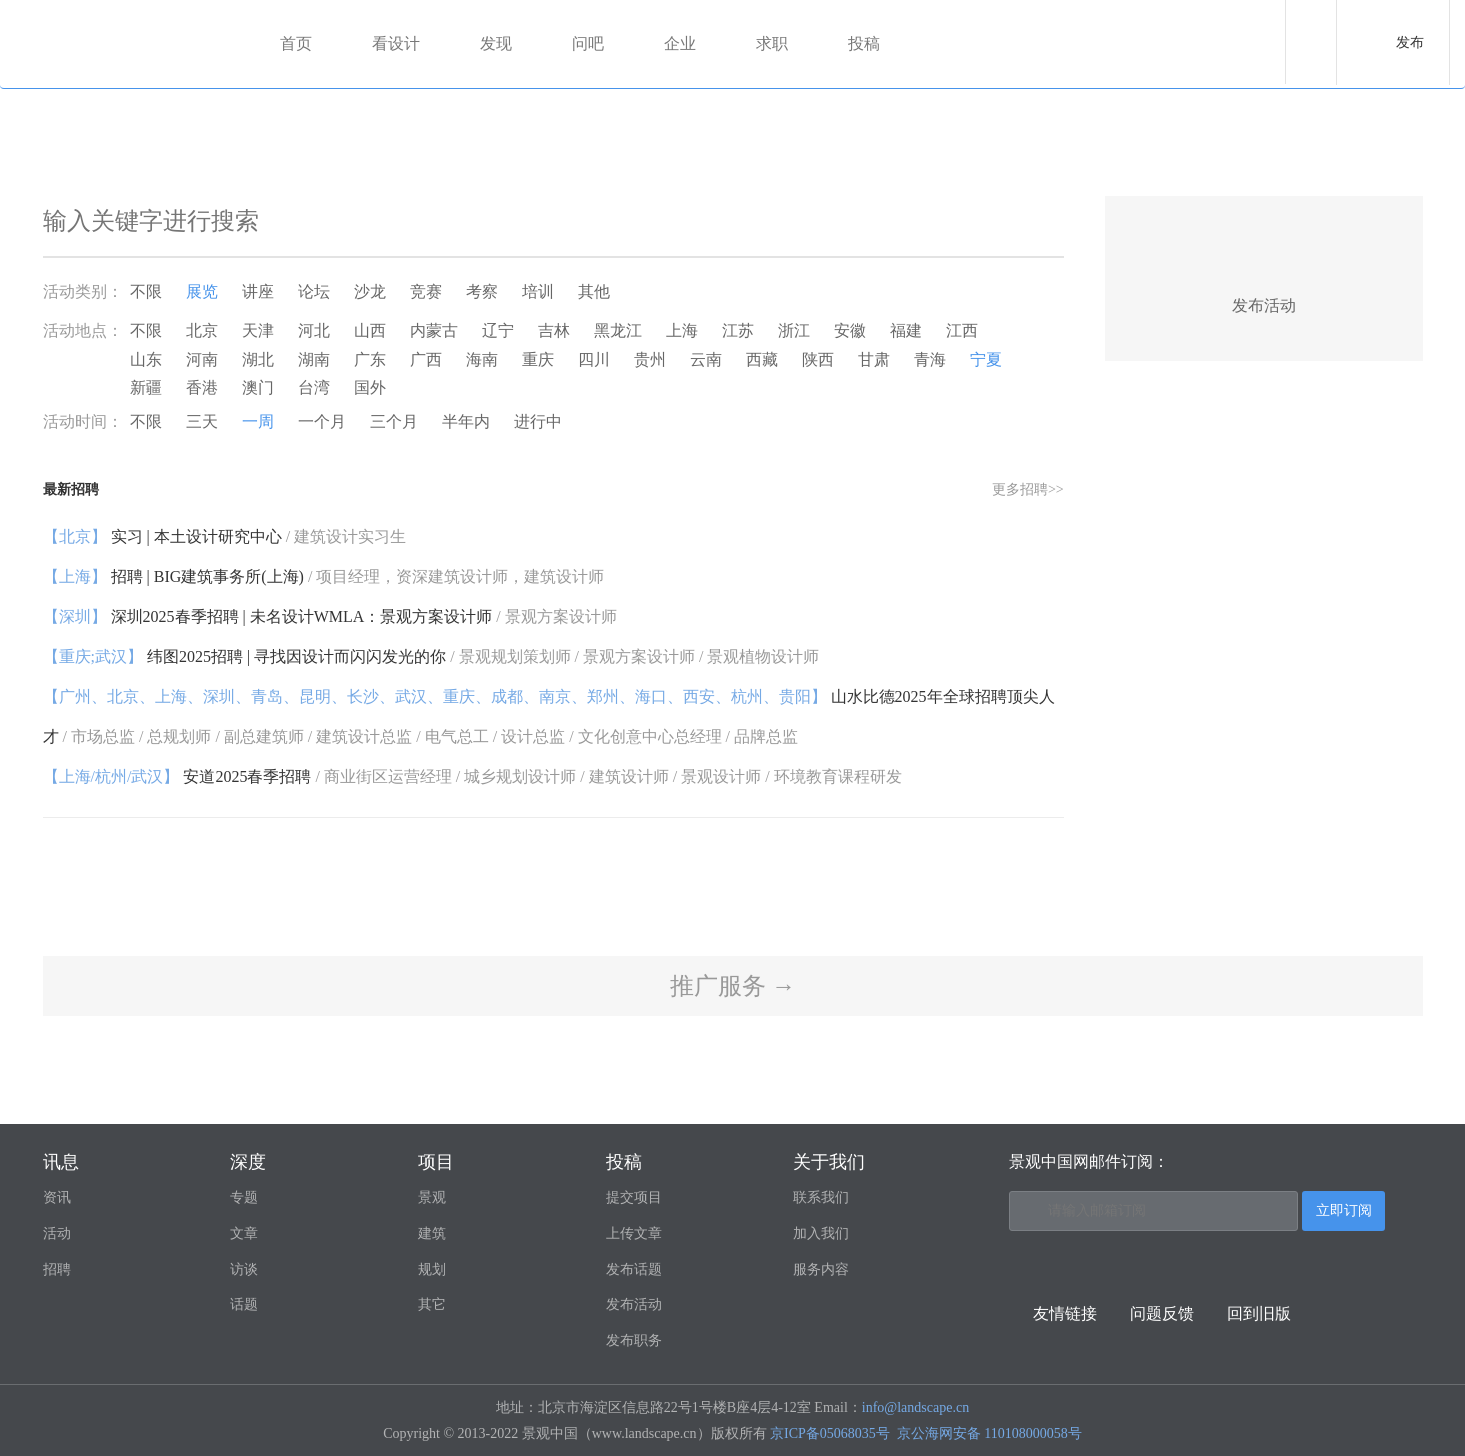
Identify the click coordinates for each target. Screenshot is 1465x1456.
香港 (202, 387)
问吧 (588, 43)
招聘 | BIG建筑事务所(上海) (324, 576)
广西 (426, 359)
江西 (962, 330)
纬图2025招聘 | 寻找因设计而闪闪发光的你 (431, 656)
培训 (538, 291)
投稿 (864, 43)
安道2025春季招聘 (472, 776)
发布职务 (634, 1340)
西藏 (762, 359)
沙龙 (370, 291)
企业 (680, 43)
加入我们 (821, 1233)
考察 (482, 291)
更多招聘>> (1028, 489)
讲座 (258, 291)
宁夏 (986, 359)
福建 (906, 330)
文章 (244, 1233)
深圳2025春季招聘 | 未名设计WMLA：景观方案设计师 (330, 616)
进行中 (538, 421)
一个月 (322, 421)
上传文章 (634, 1233)
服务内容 (821, 1269)
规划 (432, 1269)
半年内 (466, 421)
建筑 (432, 1233)
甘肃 (874, 359)
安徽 (850, 330)
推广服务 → (733, 986)
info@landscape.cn (915, 1407)
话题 (244, 1304)
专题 (244, 1197)
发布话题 (634, 1269)
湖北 (258, 359)
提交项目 (634, 1197)
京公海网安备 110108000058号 (989, 1433)
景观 (432, 1197)
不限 (146, 291)
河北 (314, 330)
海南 (482, 359)
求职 (772, 43)
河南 (202, 359)
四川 (594, 359)
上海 (682, 330)
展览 (202, 291)
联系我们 (821, 1197)
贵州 (650, 359)
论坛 (314, 291)
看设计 (396, 43)
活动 (57, 1233)
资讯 (57, 1197)
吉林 (554, 330)
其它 (432, 1304)
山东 (146, 359)
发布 (1410, 42)
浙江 (794, 330)
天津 (258, 330)
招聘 (57, 1269)
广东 (370, 359)
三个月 (394, 421)
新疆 (146, 387)
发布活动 (634, 1304)
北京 (202, 330)
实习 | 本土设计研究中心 (225, 536)
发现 (496, 43)
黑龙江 (618, 330)
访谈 (244, 1269)
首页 (296, 43)
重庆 (538, 359)
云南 (706, 359)
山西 (370, 330)
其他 (594, 291)
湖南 (314, 359)
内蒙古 (434, 330)
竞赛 (426, 291)
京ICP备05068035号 (830, 1433)
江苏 (738, 330)
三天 (202, 421)
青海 (930, 359)
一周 (258, 421)
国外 (370, 387)
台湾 (314, 387)
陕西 (818, 359)
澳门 (258, 387)
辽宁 (498, 330)
